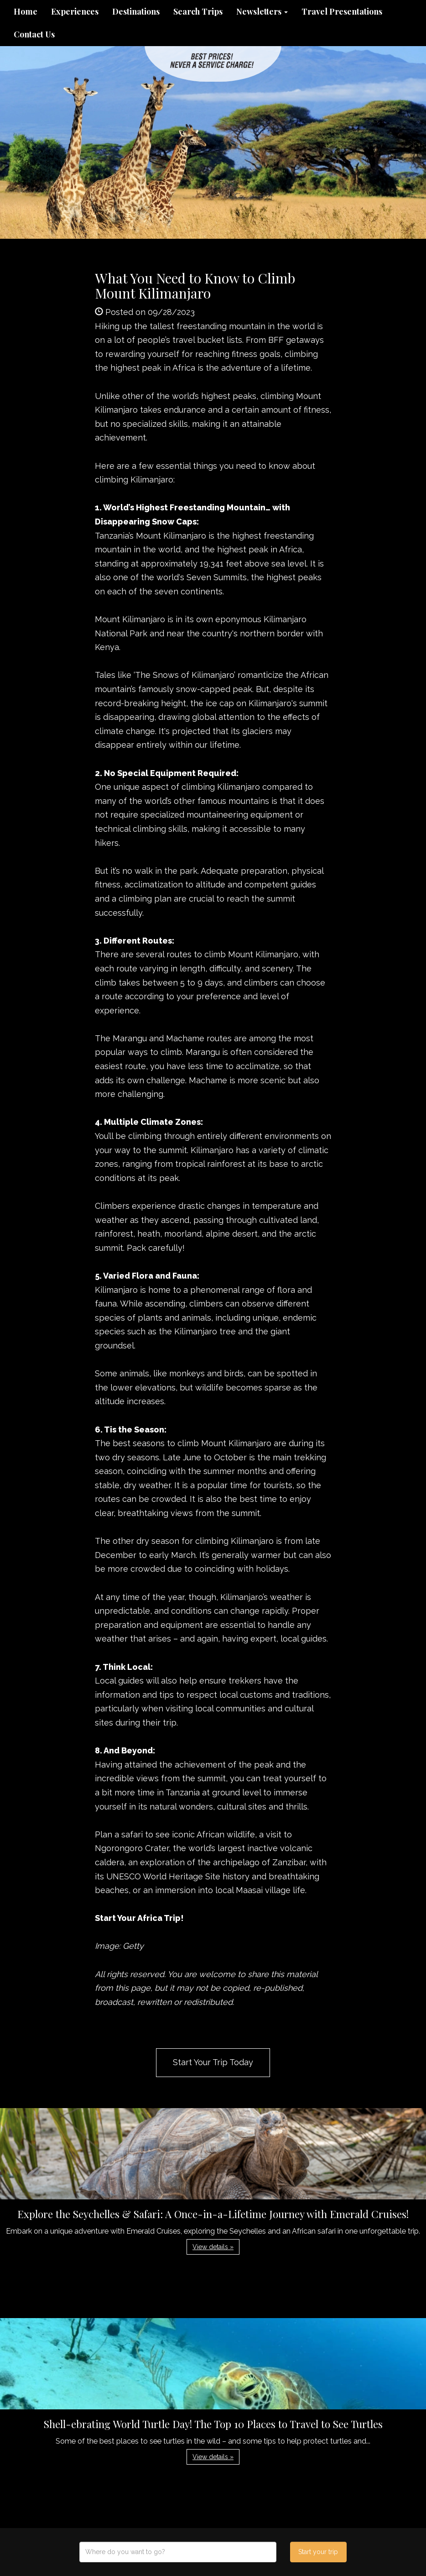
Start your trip (318, 2551)
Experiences (75, 11)
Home (25, 11)
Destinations (136, 11)
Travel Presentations (341, 11)
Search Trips (198, 11)
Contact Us (34, 34)
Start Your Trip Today (213, 2062)
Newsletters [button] (262, 11)
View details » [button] (213, 2247)
